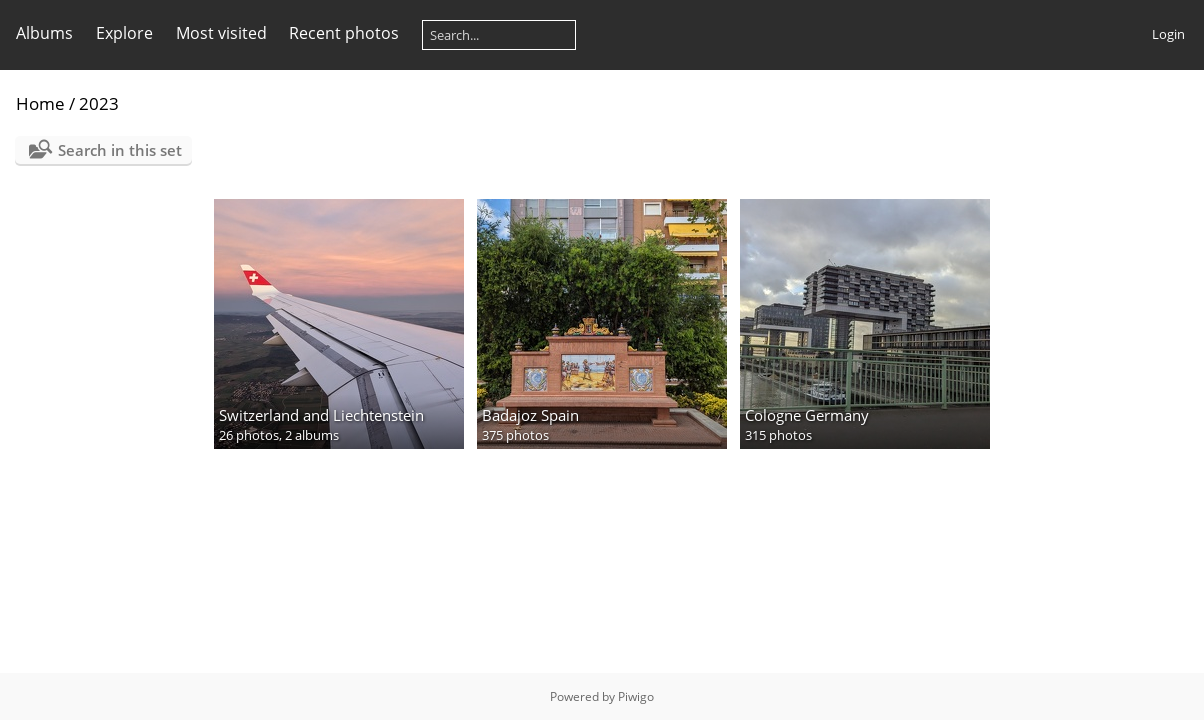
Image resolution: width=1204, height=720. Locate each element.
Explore (124, 33)
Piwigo (636, 696)
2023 (99, 103)
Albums (44, 33)
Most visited (221, 33)
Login (1168, 34)
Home (40, 103)
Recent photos (344, 33)
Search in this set (120, 150)
